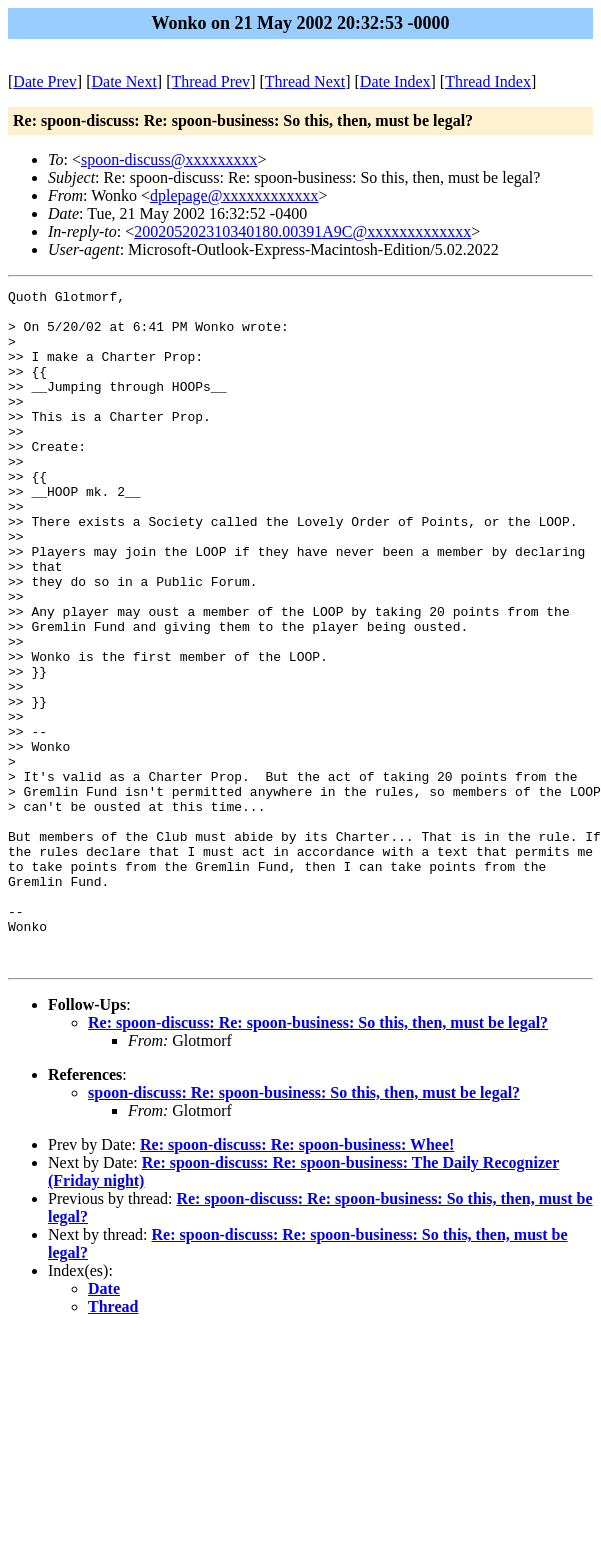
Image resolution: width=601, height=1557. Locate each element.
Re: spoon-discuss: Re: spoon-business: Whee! (297, 1279)
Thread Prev (210, 81)
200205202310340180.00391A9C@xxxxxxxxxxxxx (302, 231)
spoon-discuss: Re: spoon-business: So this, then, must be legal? (304, 1227)
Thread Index (488, 81)
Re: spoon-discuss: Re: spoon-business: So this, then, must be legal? (318, 1157)
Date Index (395, 81)
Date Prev (45, 81)
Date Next (124, 81)
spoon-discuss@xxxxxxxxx (169, 159)
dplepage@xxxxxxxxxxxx (234, 195)
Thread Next (305, 81)
